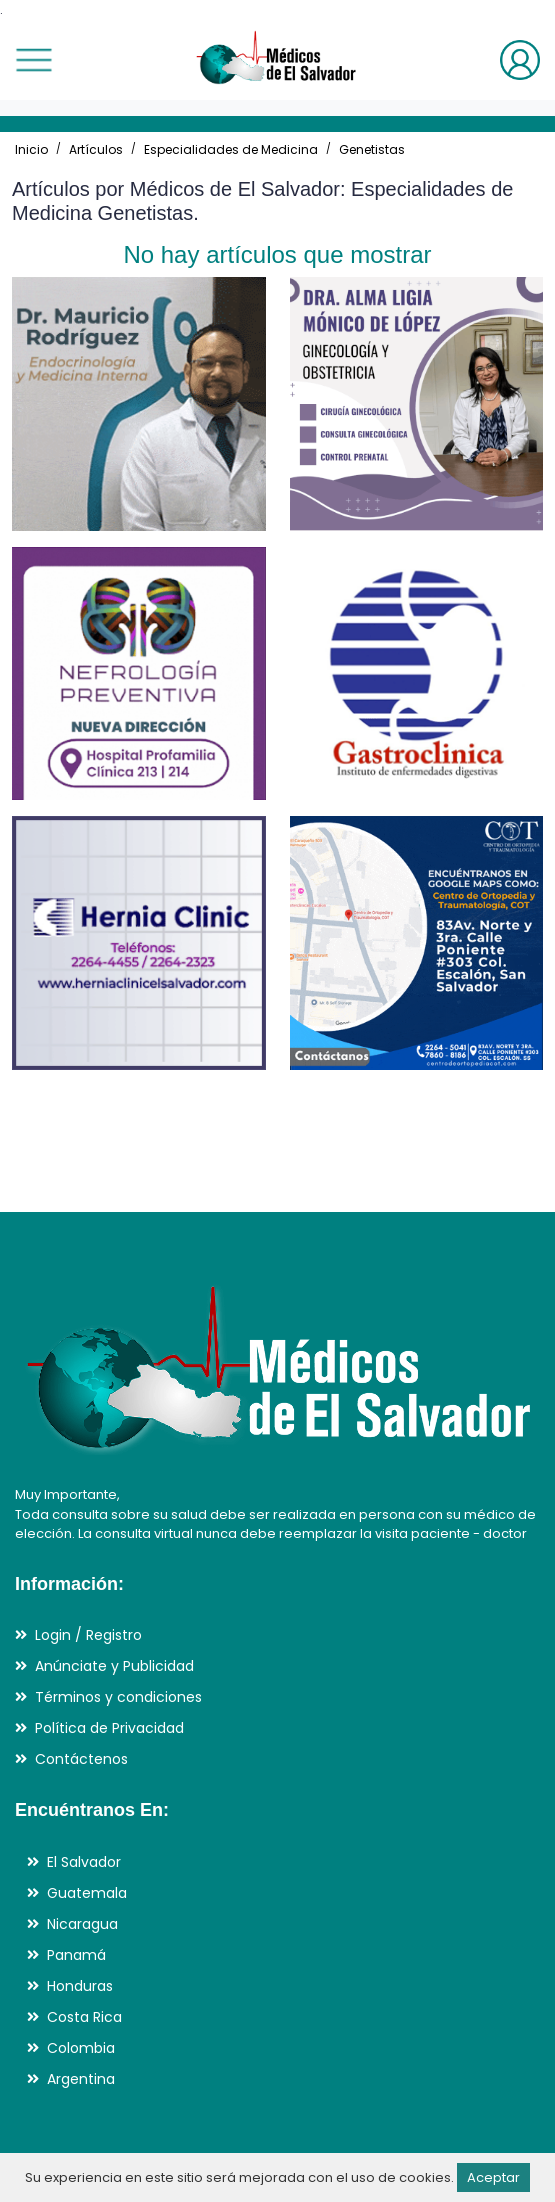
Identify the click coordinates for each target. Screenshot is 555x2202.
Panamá (76, 1955)
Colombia (81, 2048)
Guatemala (87, 1893)
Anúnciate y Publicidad (114, 1666)
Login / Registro (88, 1635)
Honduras (80, 1986)
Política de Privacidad (109, 1728)
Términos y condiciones (118, 1697)
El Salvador (84, 1862)
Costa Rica (84, 2017)
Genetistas (372, 149)
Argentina (81, 2079)
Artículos (96, 149)
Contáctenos (81, 1759)
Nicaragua (82, 1924)
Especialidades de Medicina (231, 149)
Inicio (31, 149)
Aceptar (493, 2177)
